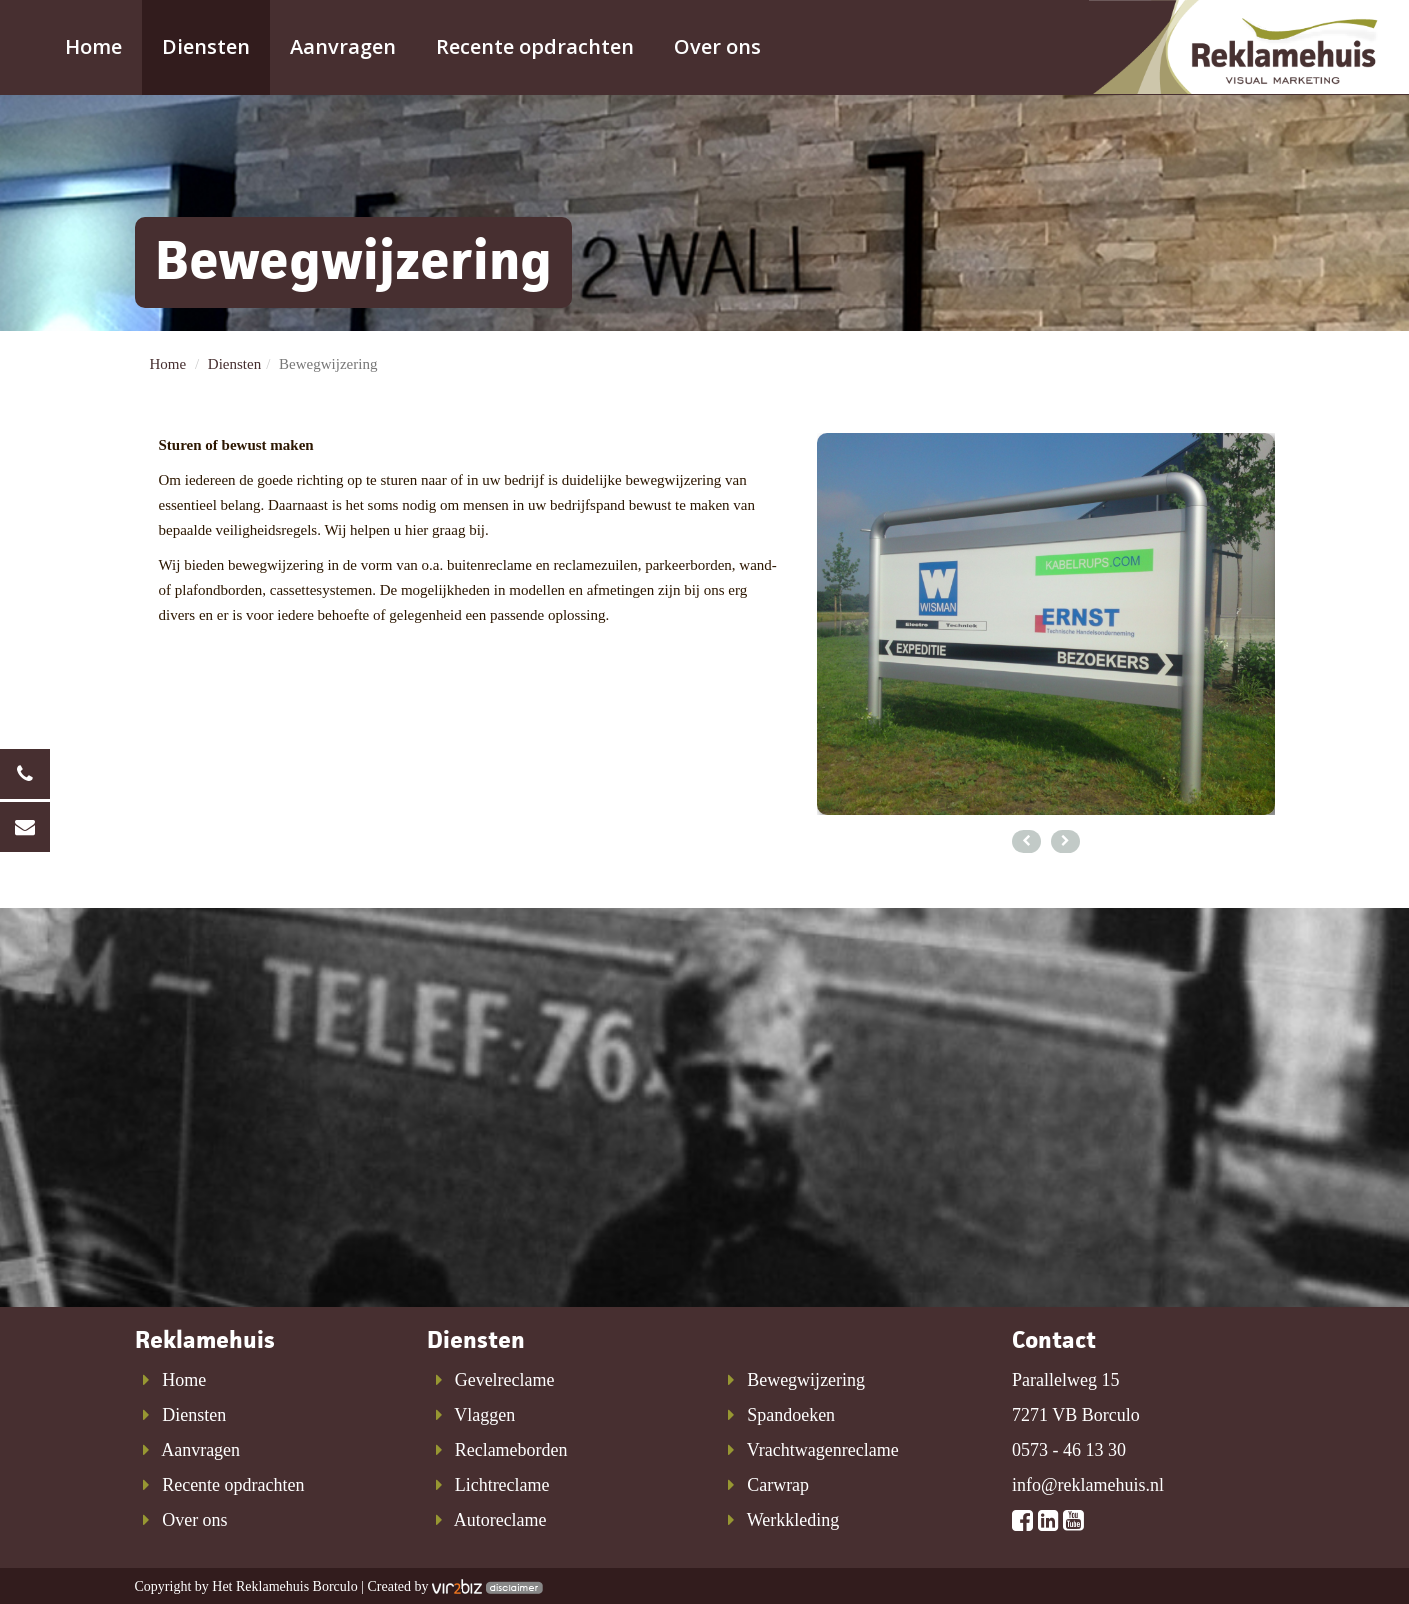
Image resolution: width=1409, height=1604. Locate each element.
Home (93, 46)
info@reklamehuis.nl (1088, 1485)
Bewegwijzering (793, 1380)
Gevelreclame (491, 1380)
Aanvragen (343, 46)
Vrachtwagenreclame (809, 1450)
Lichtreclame (488, 1485)
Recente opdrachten (535, 46)
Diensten (206, 46)
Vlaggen (471, 1415)
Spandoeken (778, 1415)
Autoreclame (487, 1520)
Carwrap (765, 1485)
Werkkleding (780, 1520)
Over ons (717, 46)
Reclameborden (497, 1450)
